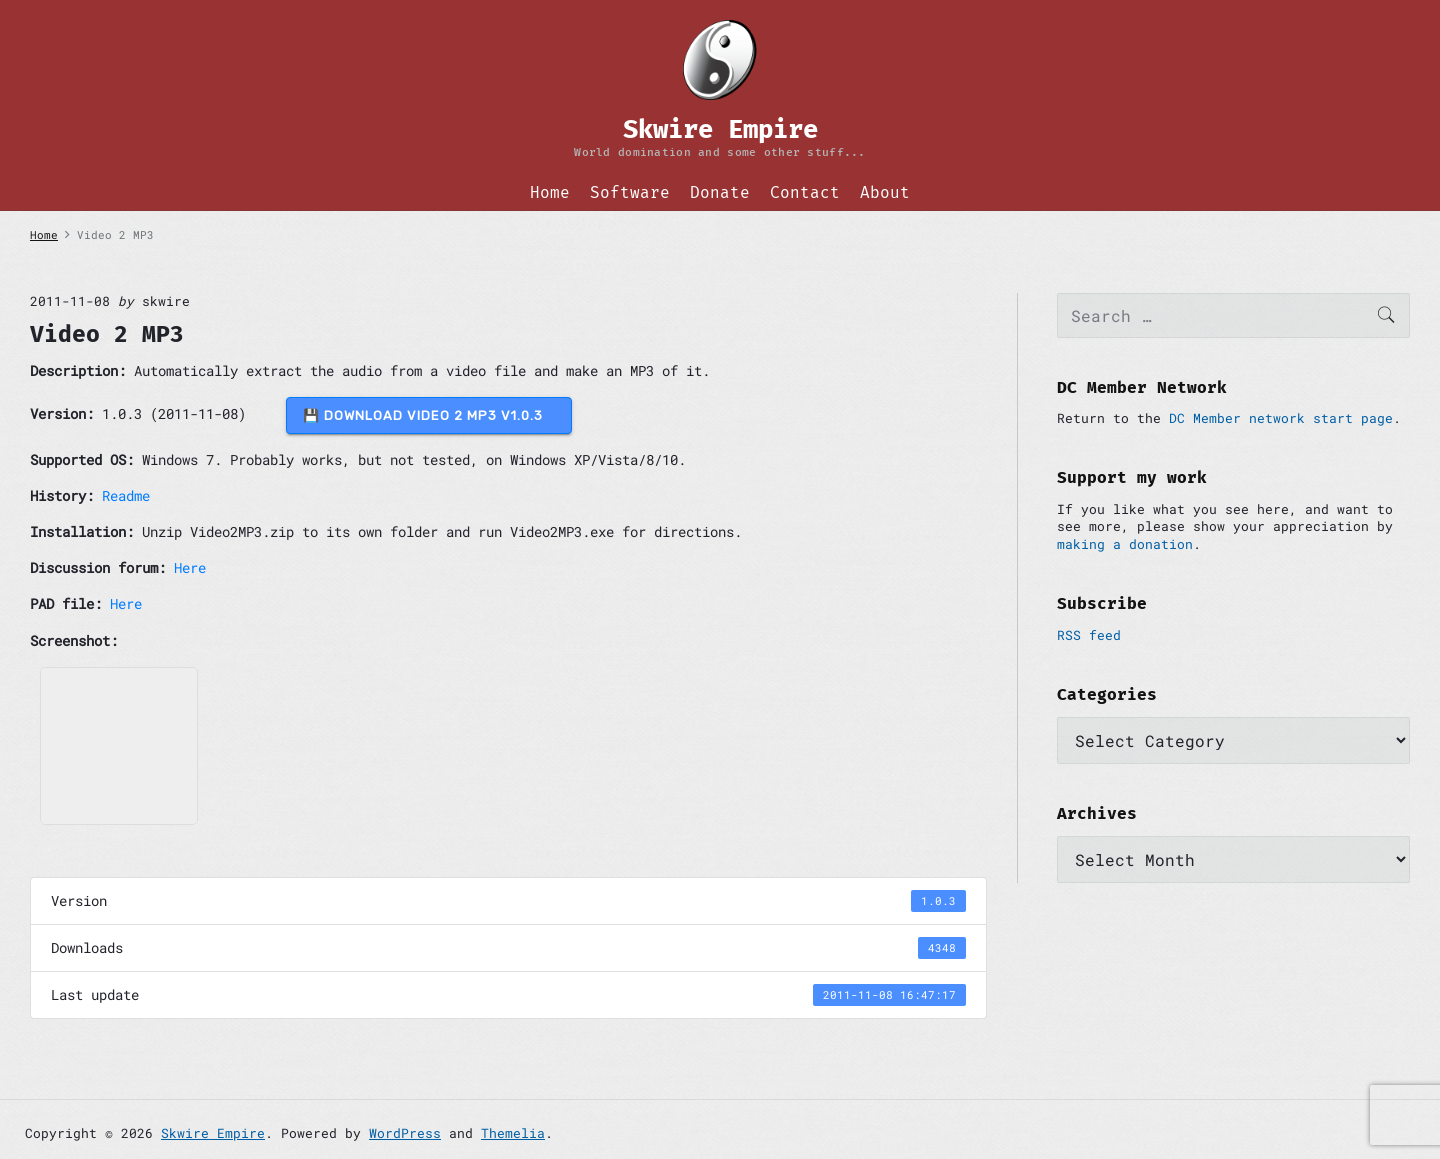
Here (190, 567)
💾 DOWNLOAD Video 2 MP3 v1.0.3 (429, 415)
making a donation (1125, 544)
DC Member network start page (1281, 418)
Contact (805, 192)
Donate (720, 192)
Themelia (513, 1133)
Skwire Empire (213, 1133)
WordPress (405, 1133)
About (885, 192)
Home (550, 192)
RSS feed (1089, 635)
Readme (126, 495)
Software (630, 192)
